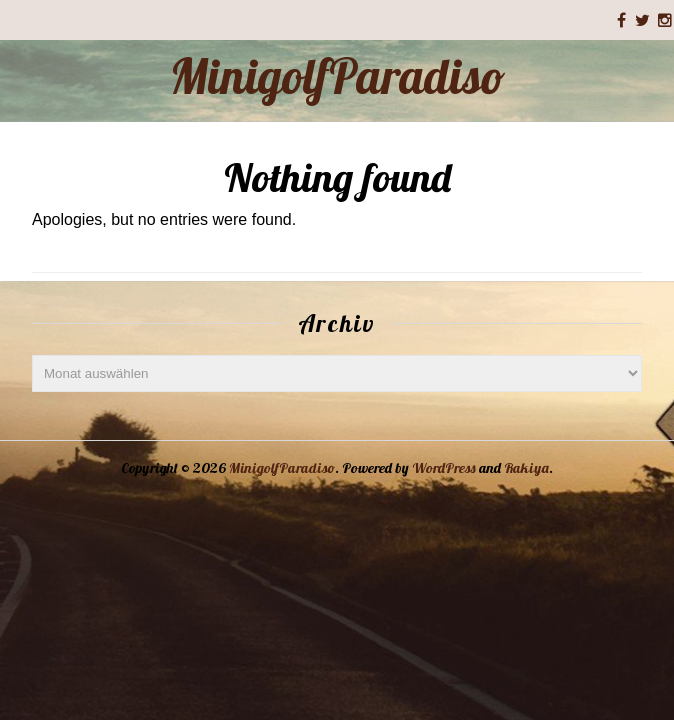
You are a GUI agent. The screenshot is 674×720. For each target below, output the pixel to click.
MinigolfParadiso (337, 76)
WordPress (444, 468)
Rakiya (526, 468)
